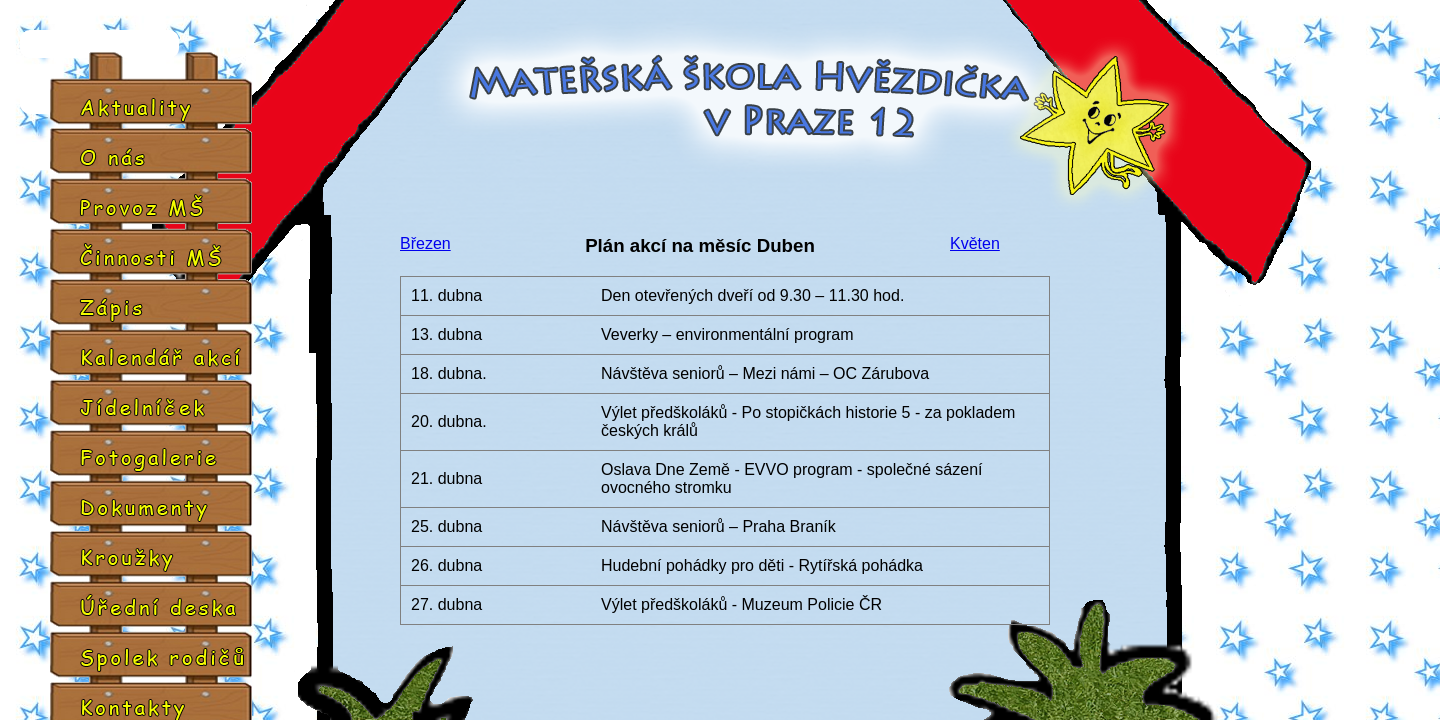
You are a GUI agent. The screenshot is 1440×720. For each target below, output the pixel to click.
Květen (975, 243)
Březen (425, 243)
